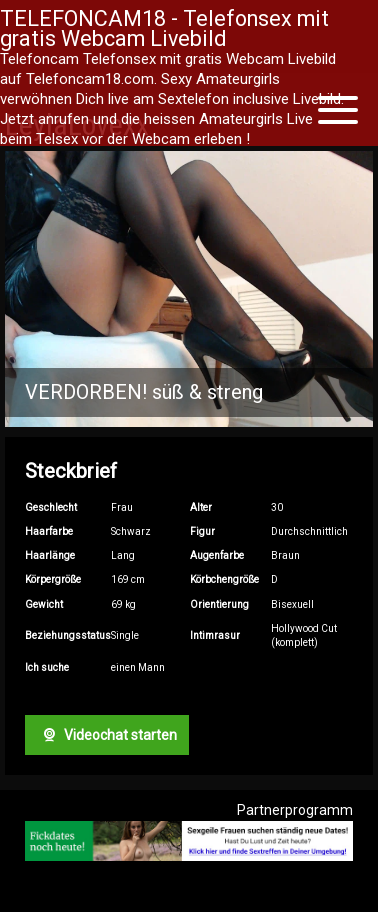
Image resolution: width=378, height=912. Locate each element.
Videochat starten (107, 735)
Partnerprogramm (295, 810)
